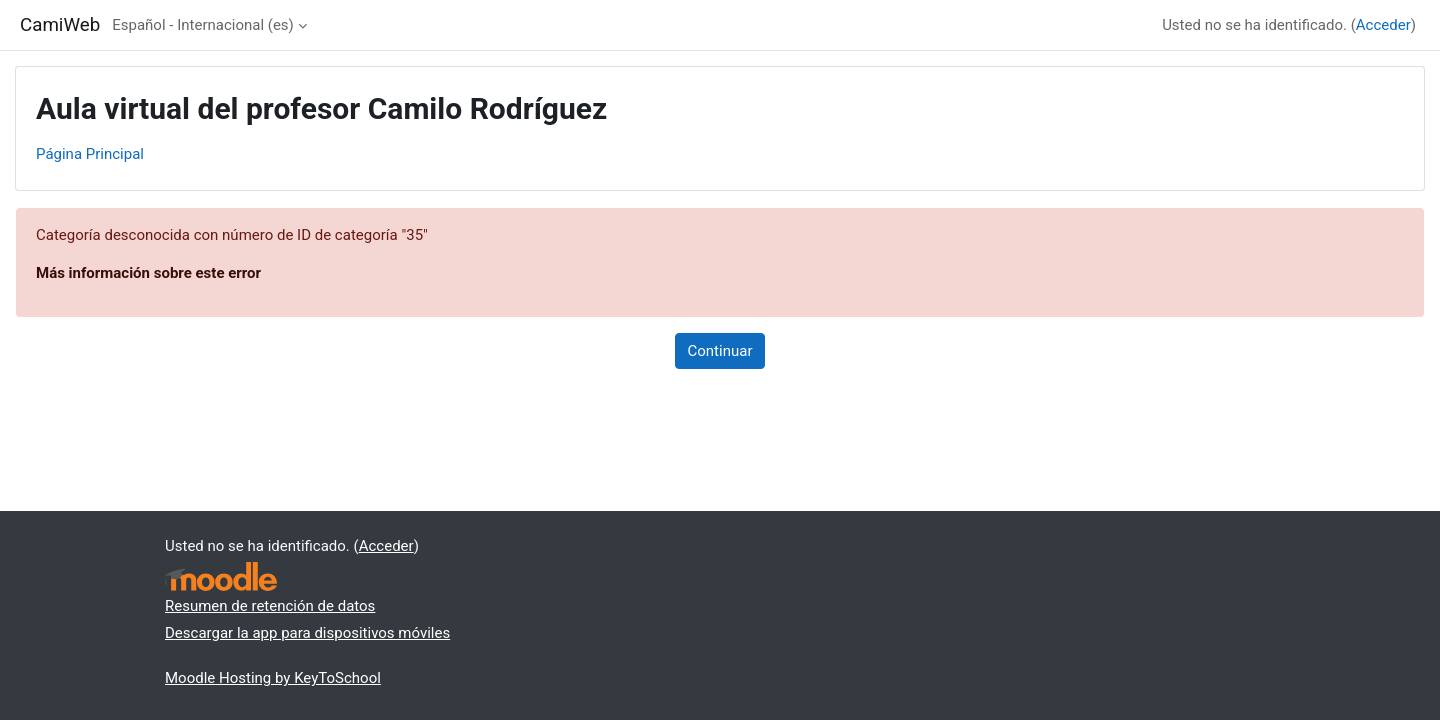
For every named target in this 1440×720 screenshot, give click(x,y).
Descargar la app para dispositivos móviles (307, 633)
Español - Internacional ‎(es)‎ (203, 25)
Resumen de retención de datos (270, 606)
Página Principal (90, 154)
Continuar (720, 351)
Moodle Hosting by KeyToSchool (273, 678)
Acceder (1383, 25)
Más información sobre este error (148, 273)
